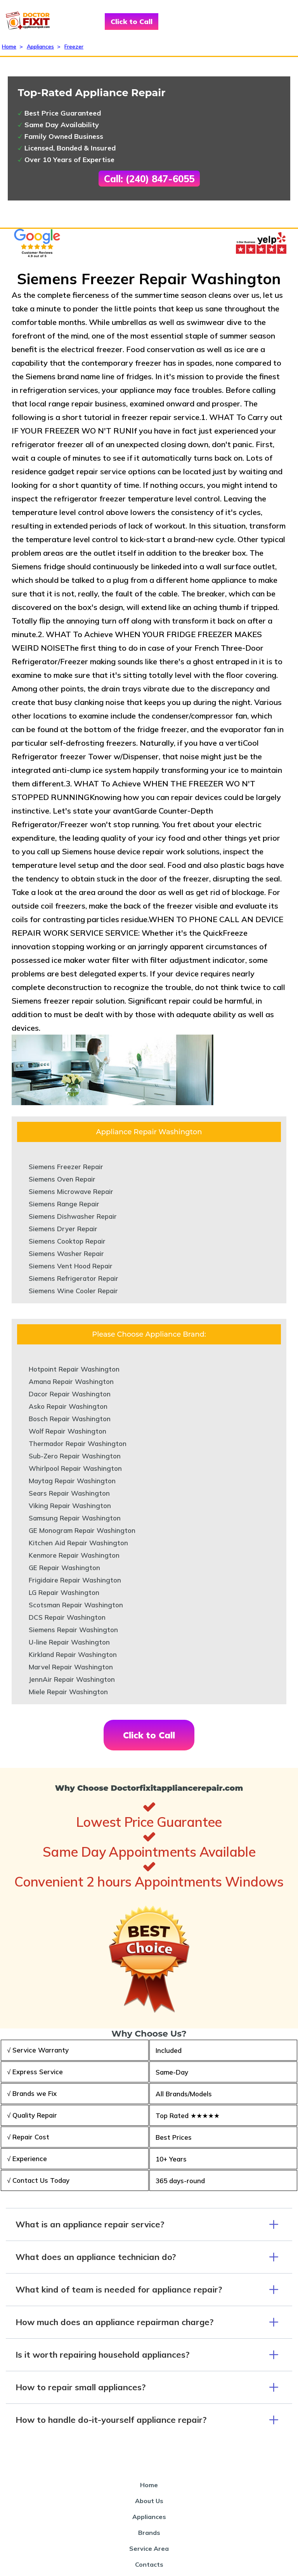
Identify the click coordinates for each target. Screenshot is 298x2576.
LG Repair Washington (64, 1592)
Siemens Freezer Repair (66, 1167)
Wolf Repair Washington (67, 1431)
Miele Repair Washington (68, 1692)
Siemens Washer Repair (66, 1253)
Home (9, 46)
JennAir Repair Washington (72, 1679)
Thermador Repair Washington (77, 1443)
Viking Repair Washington (70, 1505)
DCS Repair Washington (67, 1617)
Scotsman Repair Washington (76, 1605)
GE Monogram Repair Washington (82, 1530)
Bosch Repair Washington (70, 1419)
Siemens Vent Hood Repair (71, 1266)
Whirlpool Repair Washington (75, 1468)
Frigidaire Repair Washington (75, 1580)
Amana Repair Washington (71, 1381)
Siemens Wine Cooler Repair (73, 1291)
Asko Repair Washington (68, 1406)
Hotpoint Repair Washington (74, 1369)
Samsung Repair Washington (75, 1518)
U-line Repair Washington (69, 1642)
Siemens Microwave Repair (71, 1191)
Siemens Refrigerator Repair (73, 1278)
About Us (149, 2501)
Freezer (73, 46)
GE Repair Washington (64, 1568)
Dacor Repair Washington (70, 1394)
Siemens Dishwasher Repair (73, 1216)
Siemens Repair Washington (73, 1630)
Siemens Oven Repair (62, 1179)
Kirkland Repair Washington (73, 1654)
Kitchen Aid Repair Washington (78, 1543)
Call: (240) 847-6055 (149, 179)
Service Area (149, 2548)
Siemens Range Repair (64, 1204)
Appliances (40, 46)
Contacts (149, 2564)
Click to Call (131, 21)
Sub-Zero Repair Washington (75, 1456)
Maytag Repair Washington (72, 1481)
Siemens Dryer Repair (63, 1229)
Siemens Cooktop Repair (67, 1241)
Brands (149, 2532)
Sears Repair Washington (69, 1493)
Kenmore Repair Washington (74, 1555)
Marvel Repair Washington (71, 1667)
